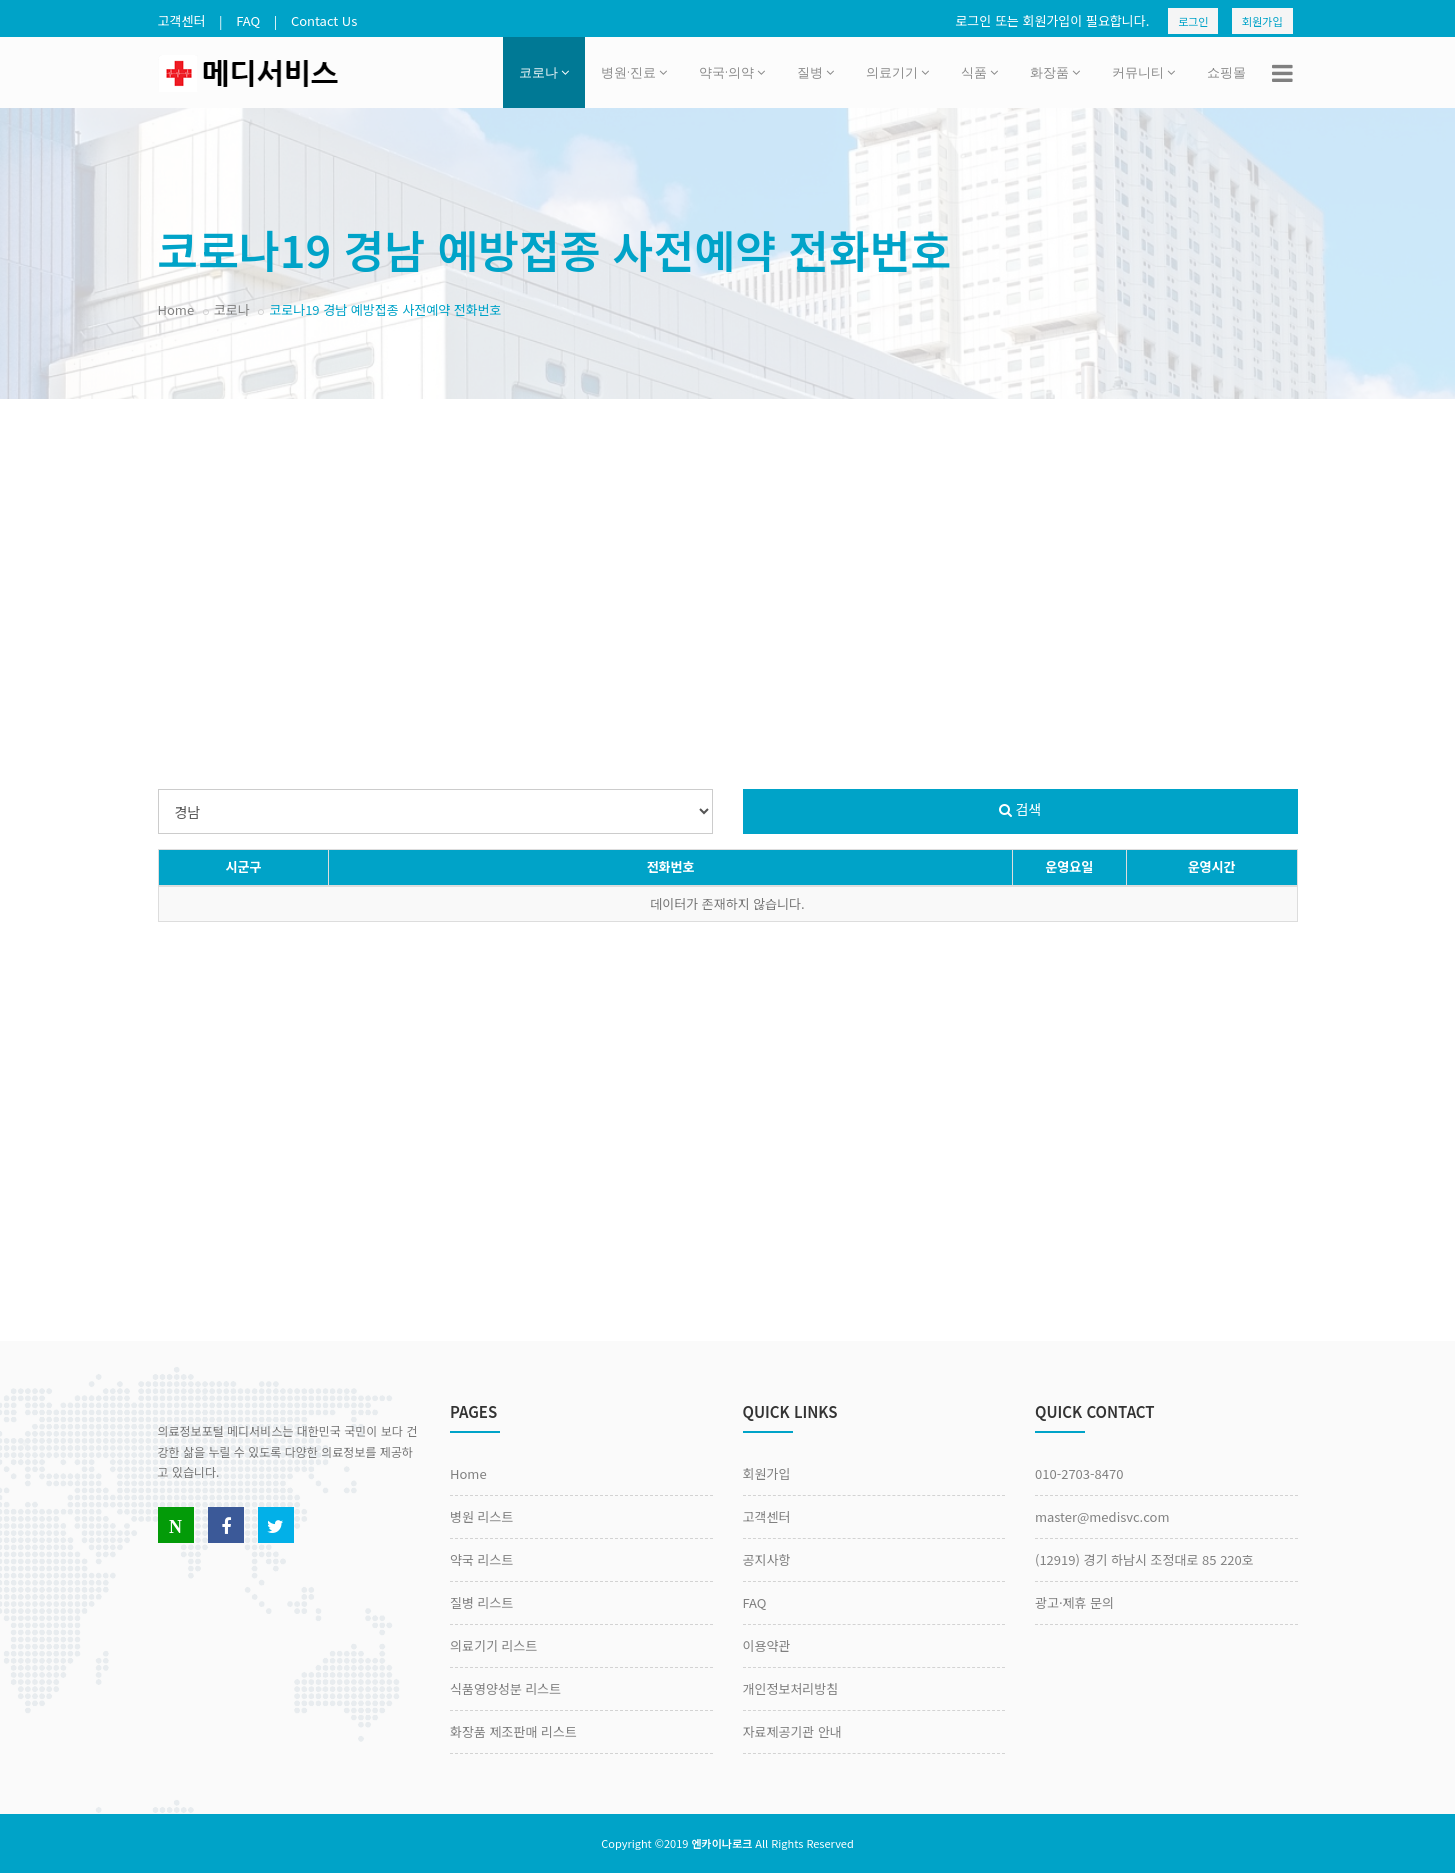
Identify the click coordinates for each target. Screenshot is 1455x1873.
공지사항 (767, 1559)
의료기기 (897, 72)
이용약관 (767, 1645)
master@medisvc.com (1102, 1516)
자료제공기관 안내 (792, 1731)
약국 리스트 (481, 1559)
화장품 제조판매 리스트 (513, 1731)
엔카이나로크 (721, 1843)
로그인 (1193, 21)
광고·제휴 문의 (1074, 1602)
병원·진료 (634, 72)
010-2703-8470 (1079, 1473)
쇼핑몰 (1226, 72)
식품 (979, 72)
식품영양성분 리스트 (505, 1688)
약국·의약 (732, 72)
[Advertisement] (728, 559)
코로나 (544, 72)
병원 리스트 (481, 1516)
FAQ (248, 20)
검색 (1020, 809)
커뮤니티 (1143, 72)
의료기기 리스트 (493, 1645)
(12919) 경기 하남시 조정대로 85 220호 (1144, 1559)
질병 (815, 72)
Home (176, 309)
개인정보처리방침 (791, 1688)
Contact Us (324, 20)
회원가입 (1262, 21)
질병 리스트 (481, 1602)
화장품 (1055, 72)
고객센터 (182, 20)
